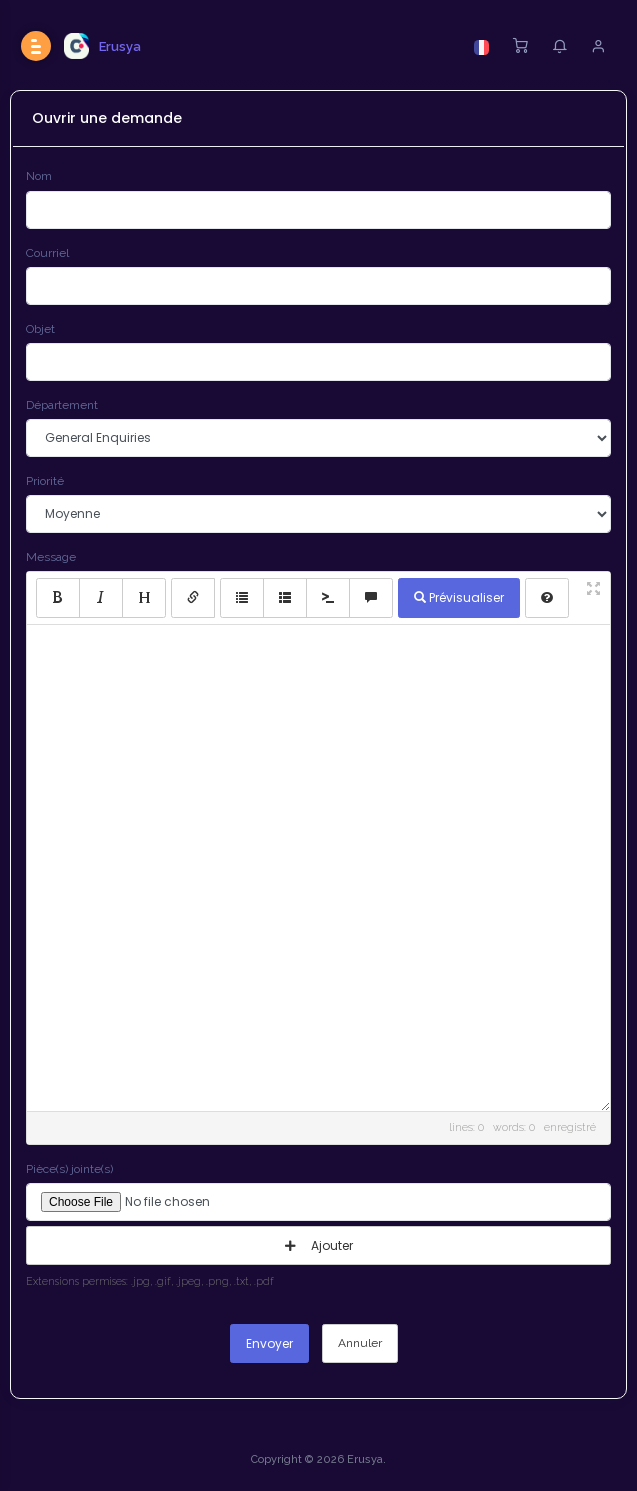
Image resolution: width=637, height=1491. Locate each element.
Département (62, 405)
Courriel (47, 253)
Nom (39, 176)
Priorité (45, 481)
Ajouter (319, 1245)
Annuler (360, 1343)
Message (51, 557)
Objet (40, 329)
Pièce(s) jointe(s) (69, 1169)
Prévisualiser (459, 597)
